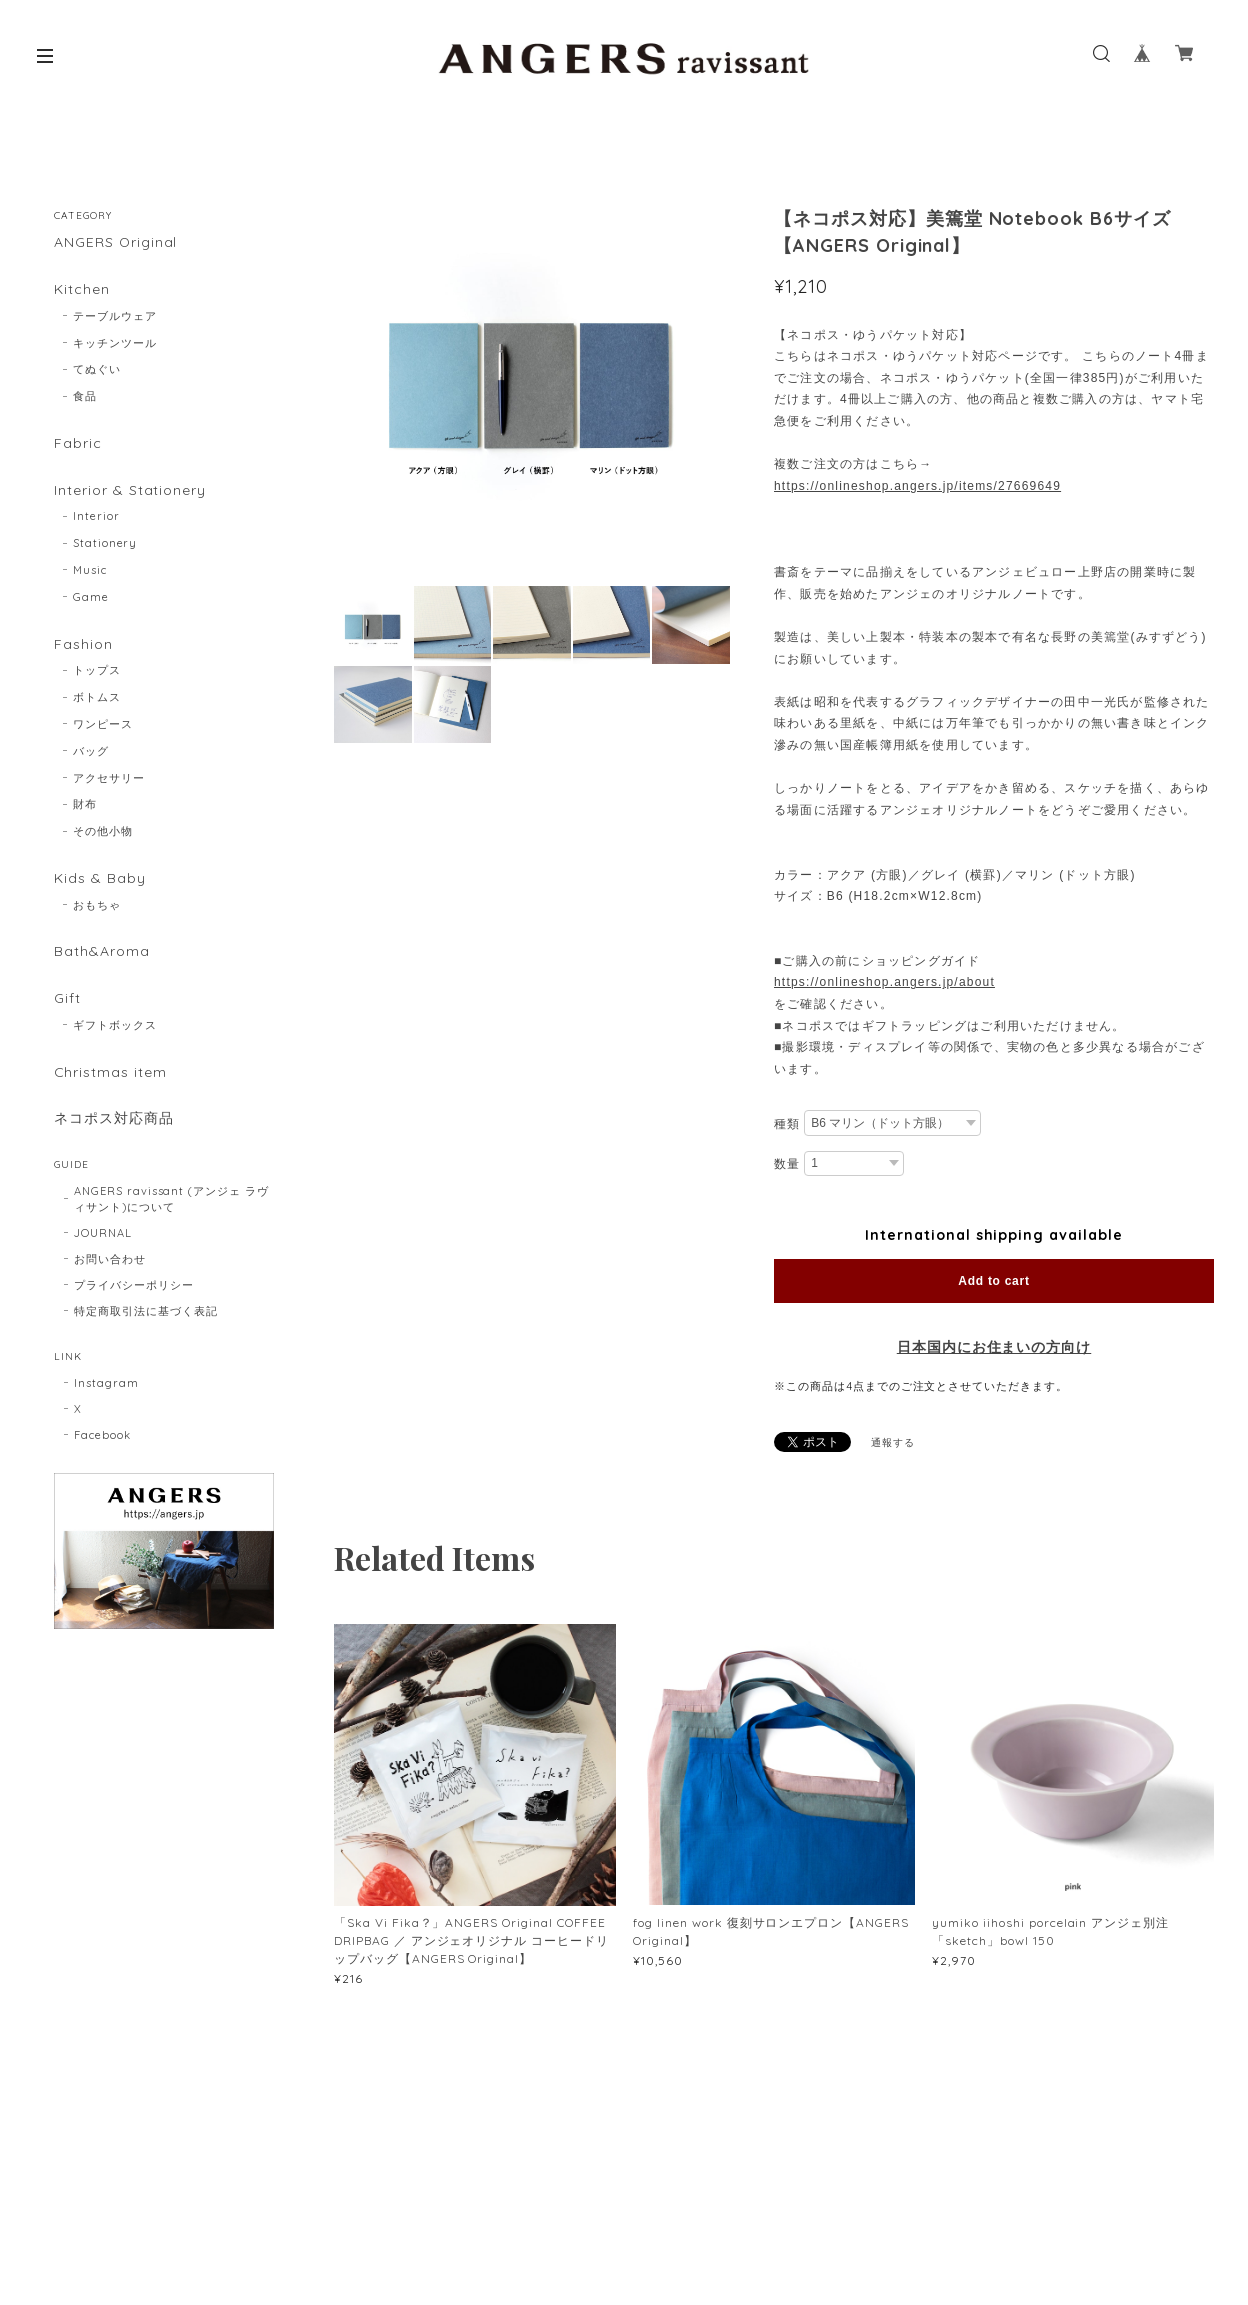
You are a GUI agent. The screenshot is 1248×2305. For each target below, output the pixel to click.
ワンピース (103, 724)
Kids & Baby (100, 878)
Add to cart (993, 1281)
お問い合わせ (110, 1260)
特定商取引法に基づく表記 (146, 1312)
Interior (96, 517)
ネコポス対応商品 (114, 1119)
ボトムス (97, 697)
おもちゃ (97, 905)
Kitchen (82, 289)
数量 (787, 1164)
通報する (893, 1442)
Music (90, 570)
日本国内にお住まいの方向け (994, 1347)
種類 (787, 1124)
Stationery (105, 543)
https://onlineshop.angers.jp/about (884, 982)
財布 (85, 805)
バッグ (91, 751)
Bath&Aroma (102, 952)
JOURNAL (103, 1234)
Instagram (106, 1384)
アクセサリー (109, 778)
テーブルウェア (115, 316)
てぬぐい (97, 369)
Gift (67, 999)
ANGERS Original (116, 242)
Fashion (83, 644)
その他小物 (103, 831)
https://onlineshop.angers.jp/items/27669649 (917, 486)
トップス (97, 671)
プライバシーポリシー (134, 1286)
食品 (85, 396)
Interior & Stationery (130, 490)
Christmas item (110, 1072)
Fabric (78, 443)
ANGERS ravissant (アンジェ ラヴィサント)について (171, 1200)
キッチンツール (115, 343)
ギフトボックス (115, 1025)
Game (91, 597)
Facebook (102, 1436)
